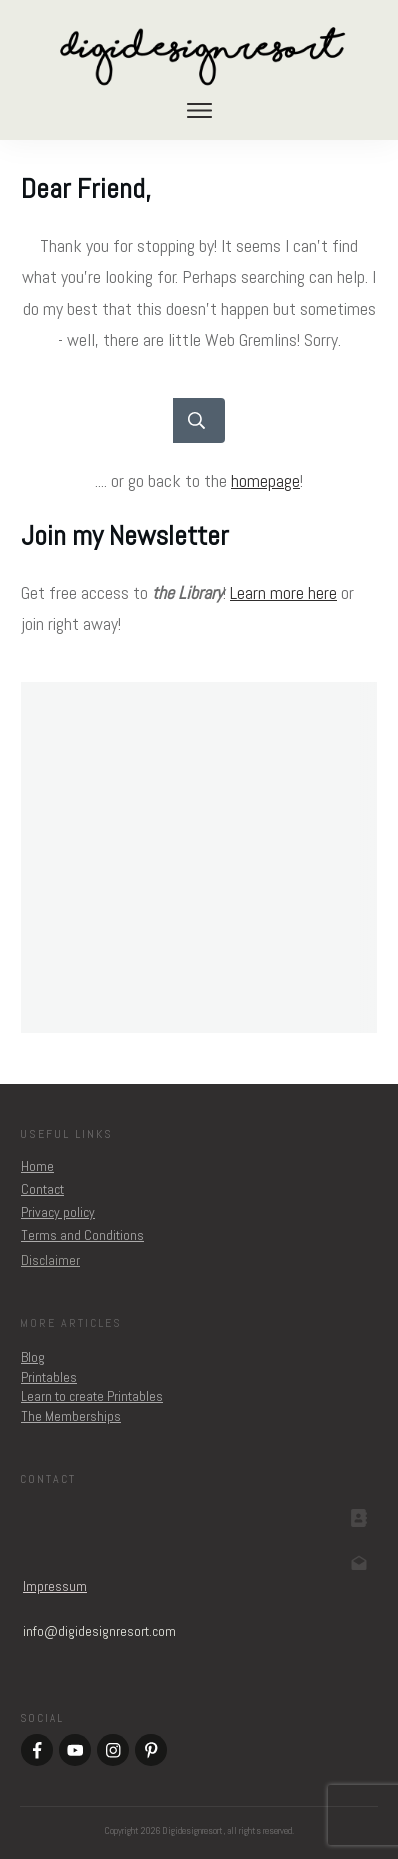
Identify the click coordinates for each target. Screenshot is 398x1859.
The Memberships (71, 1416)
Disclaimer (50, 1260)
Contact (42, 1189)
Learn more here (283, 592)
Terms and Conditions (82, 1235)
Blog (33, 1357)
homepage (265, 480)
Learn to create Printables (92, 1396)
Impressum (55, 1586)
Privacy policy (58, 1212)
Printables (49, 1377)
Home (37, 1166)
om (99, 1631)
